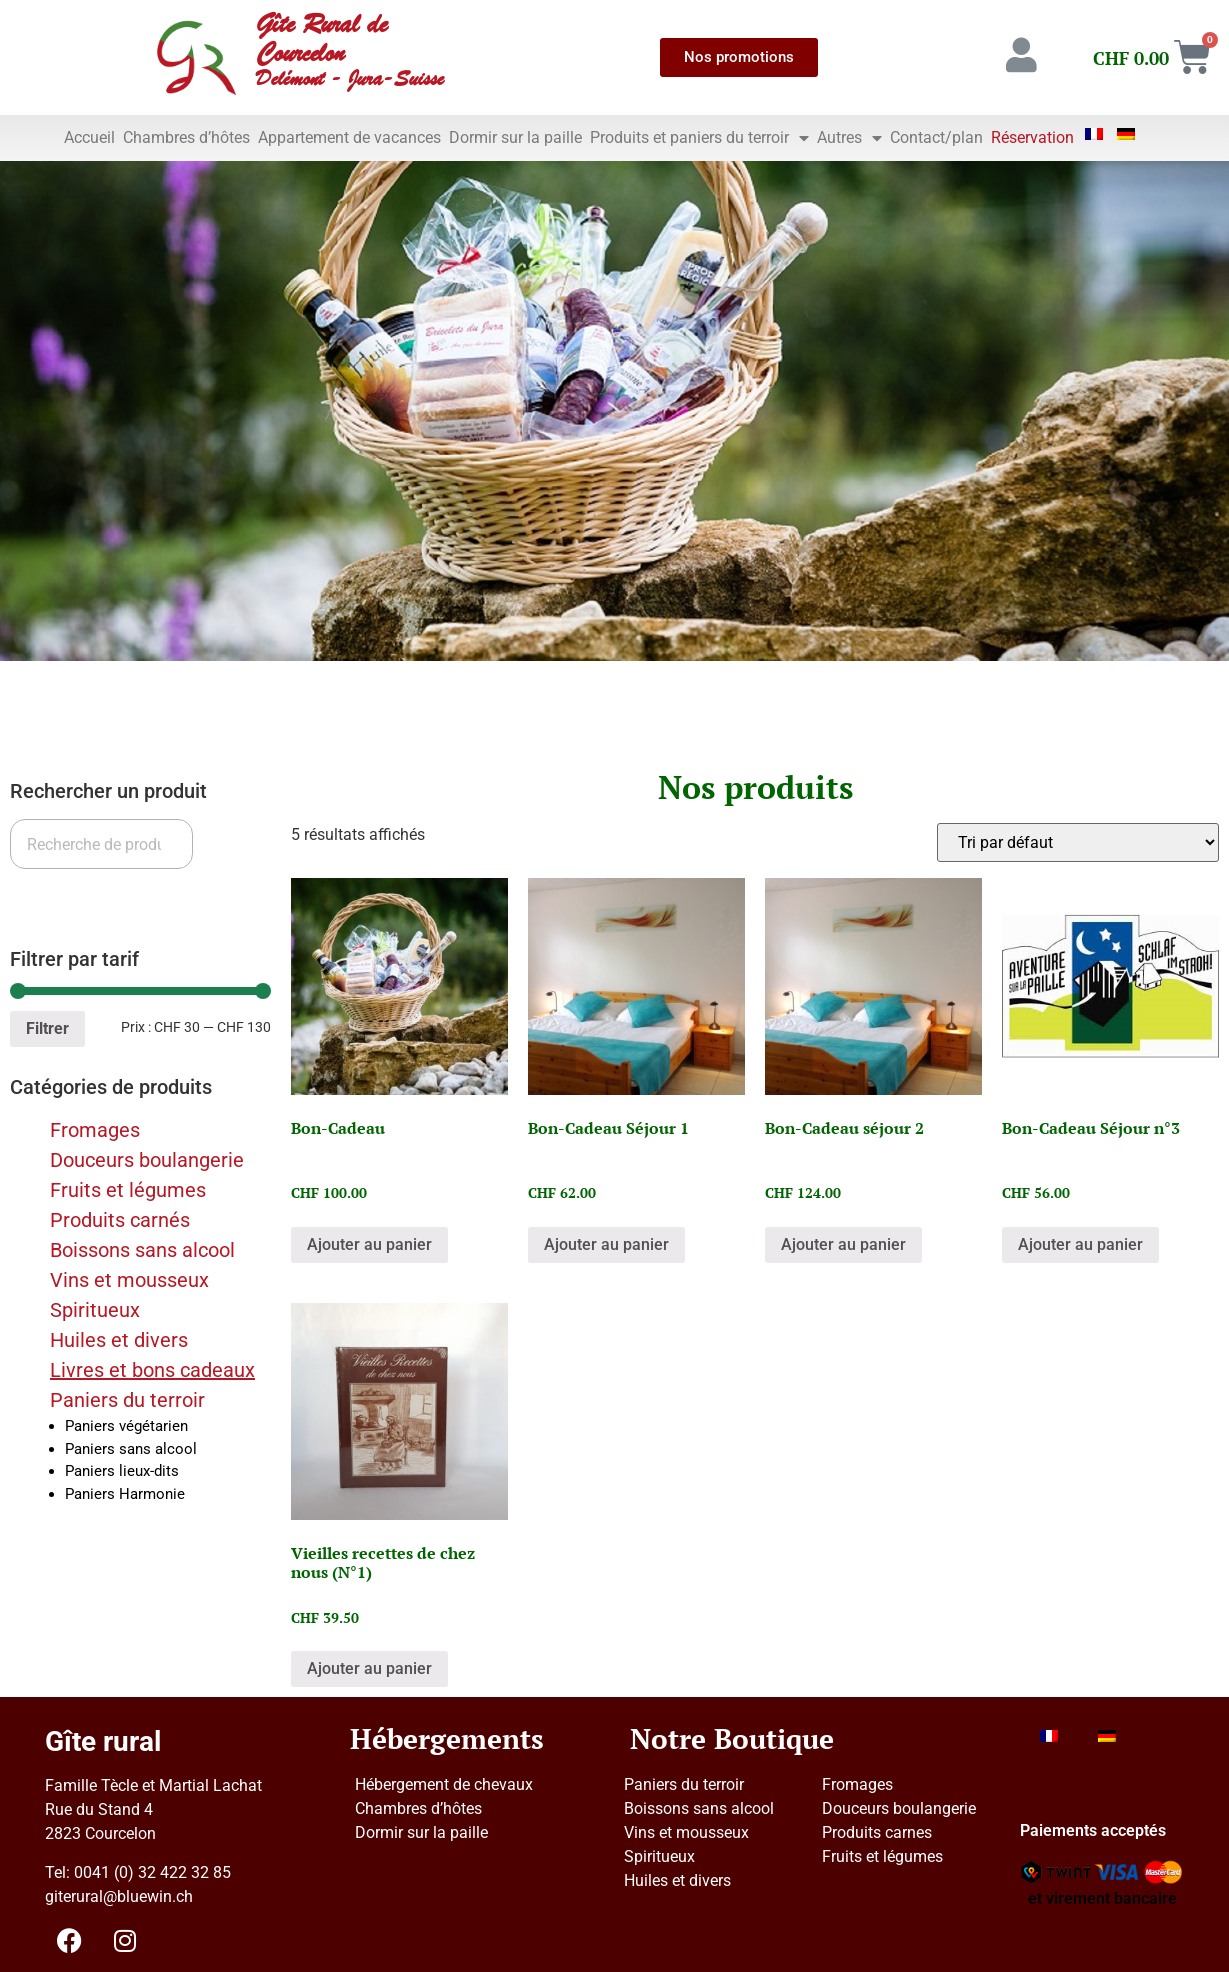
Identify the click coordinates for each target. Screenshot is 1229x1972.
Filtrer (47, 1028)
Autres (849, 138)
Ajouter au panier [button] (369, 1244)
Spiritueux (95, 1310)
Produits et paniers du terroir (699, 138)
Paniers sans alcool (131, 1449)
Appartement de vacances (349, 137)
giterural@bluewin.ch (119, 1896)
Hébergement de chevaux (444, 1784)
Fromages (95, 1130)
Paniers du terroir (127, 1400)
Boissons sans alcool (142, 1250)
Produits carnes (877, 1832)
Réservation (1032, 137)
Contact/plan (936, 137)
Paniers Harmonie (125, 1494)
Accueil (89, 137)
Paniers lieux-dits (122, 1471)
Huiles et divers (119, 1340)
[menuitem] (1094, 134)
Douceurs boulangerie (147, 1160)
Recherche (62, 893)
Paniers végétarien (126, 1426)
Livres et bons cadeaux (152, 1370)
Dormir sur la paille (515, 137)
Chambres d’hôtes (186, 137)
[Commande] (1078, 842)
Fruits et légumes (128, 1190)
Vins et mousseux (129, 1280)
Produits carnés (120, 1220)
